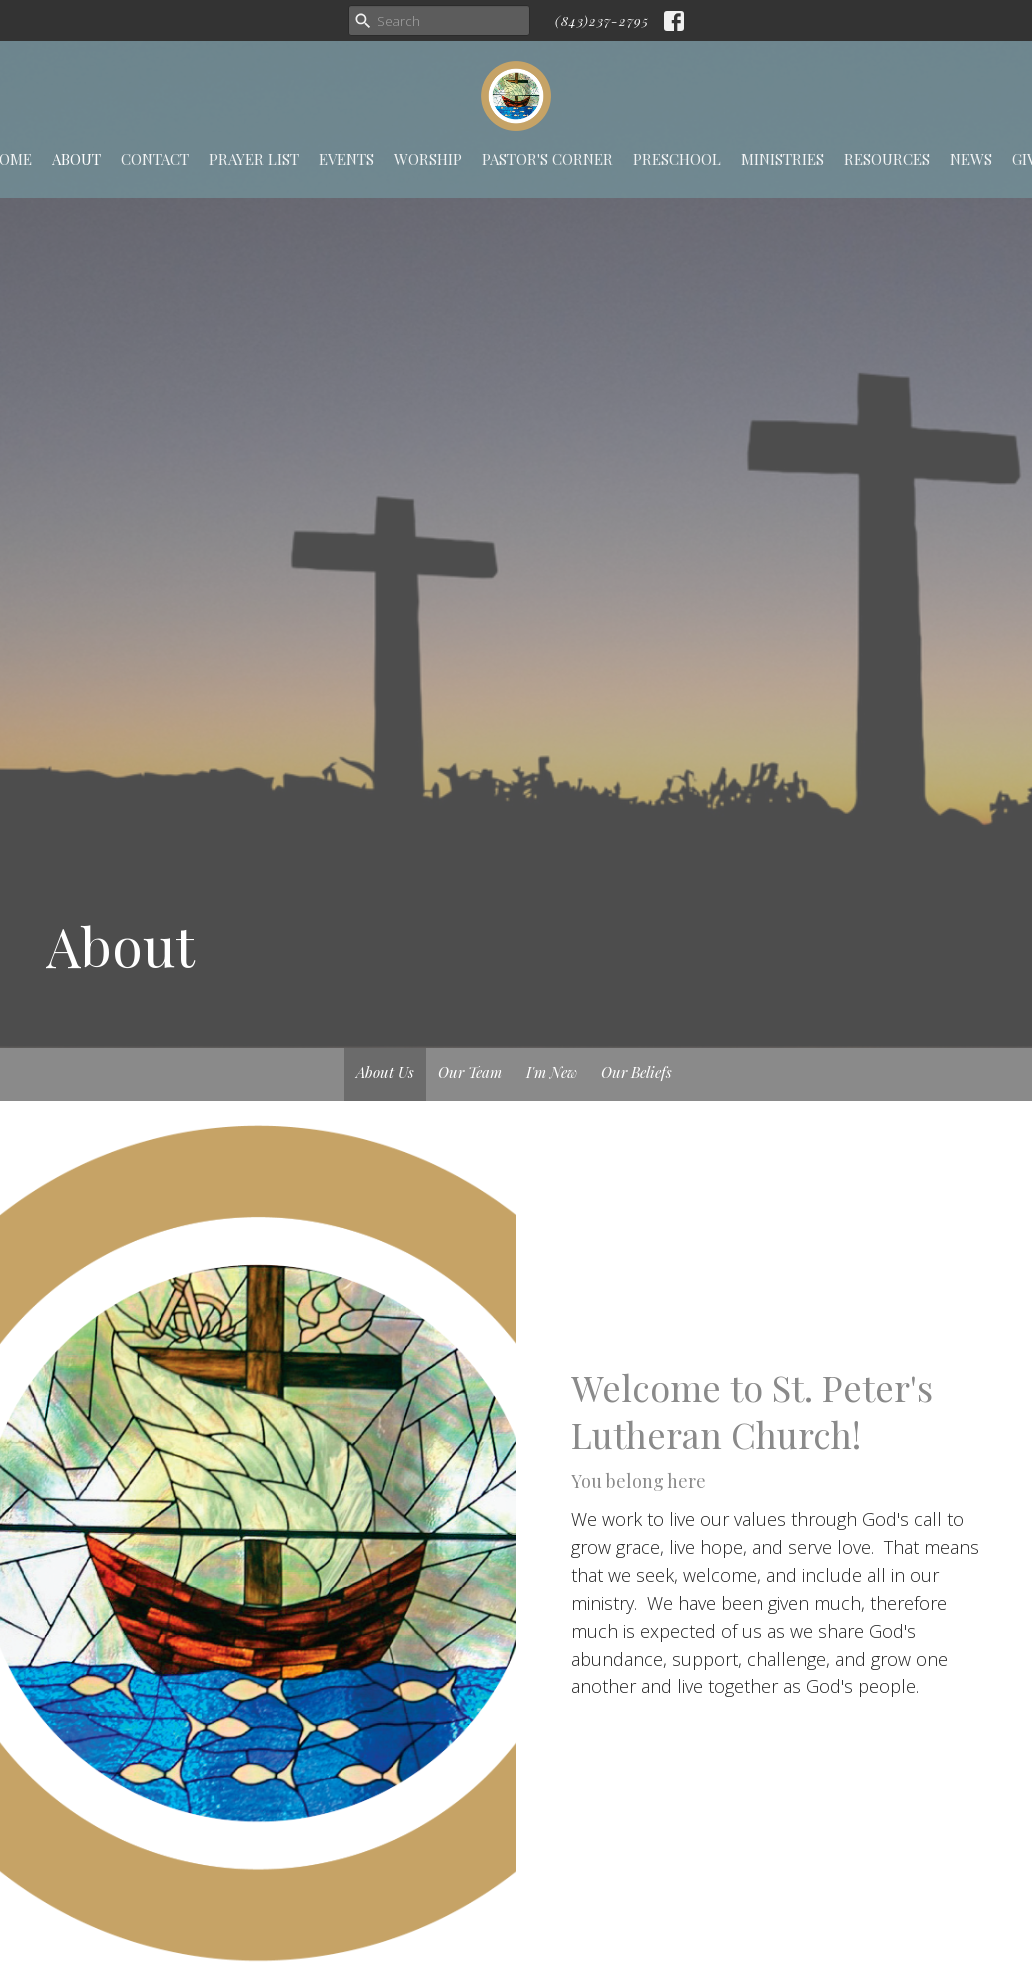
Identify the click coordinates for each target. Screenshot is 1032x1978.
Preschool (677, 159)
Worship (428, 159)
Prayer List (254, 159)
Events (346, 159)
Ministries (782, 159)
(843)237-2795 (602, 20)
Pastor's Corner (547, 159)
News (971, 159)
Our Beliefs (636, 1072)
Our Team (470, 1072)
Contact (155, 159)
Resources (887, 159)
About (76, 159)
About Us (385, 1072)
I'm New (551, 1072)
